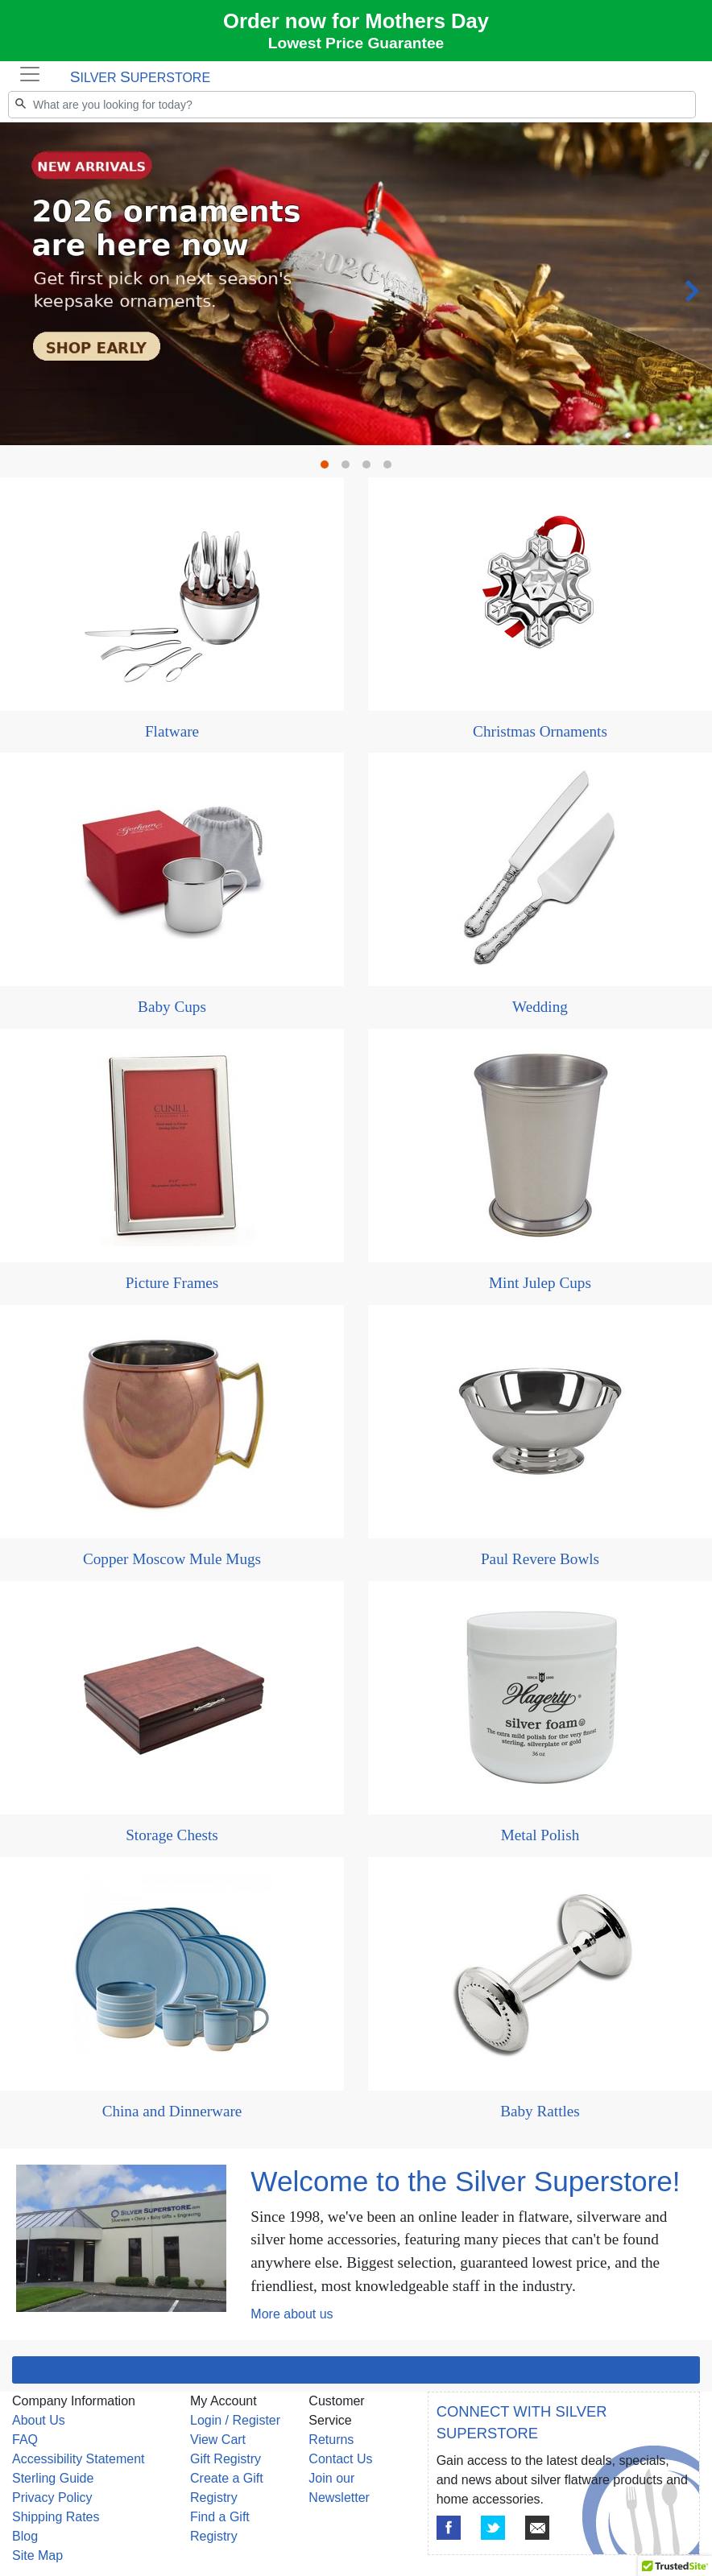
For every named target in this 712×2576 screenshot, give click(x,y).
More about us (291, 2314)
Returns (331, 2439)
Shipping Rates (56, 2517)
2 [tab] (350, 468)
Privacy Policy (52, 2497)
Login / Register (235, 2420)
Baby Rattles (540, 2111)
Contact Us (340, 2459)
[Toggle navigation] (30, 74)
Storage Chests (172, 1835)
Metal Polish (540, 1835)
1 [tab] (329, 468)
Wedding (540, 1006)
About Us (38, 2420)
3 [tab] (370, 468)
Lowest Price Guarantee (356, 43)
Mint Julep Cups (540, 1282)
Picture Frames (172, 1282)
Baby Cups (172, 1006)
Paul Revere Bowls (540, 1558)
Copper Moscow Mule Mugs (172, 1558)
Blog (25, 2536)
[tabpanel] (356, 122)
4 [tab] (391, 468)
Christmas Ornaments (540, 731)
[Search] (352, 104)
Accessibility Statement (78, 2459)
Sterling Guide (52, 2478)
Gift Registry (225, 2459)
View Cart (218, 2439)
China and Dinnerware (172, 2111)
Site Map (37, 2555)
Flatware (172, 731)
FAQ (25, 2439)
